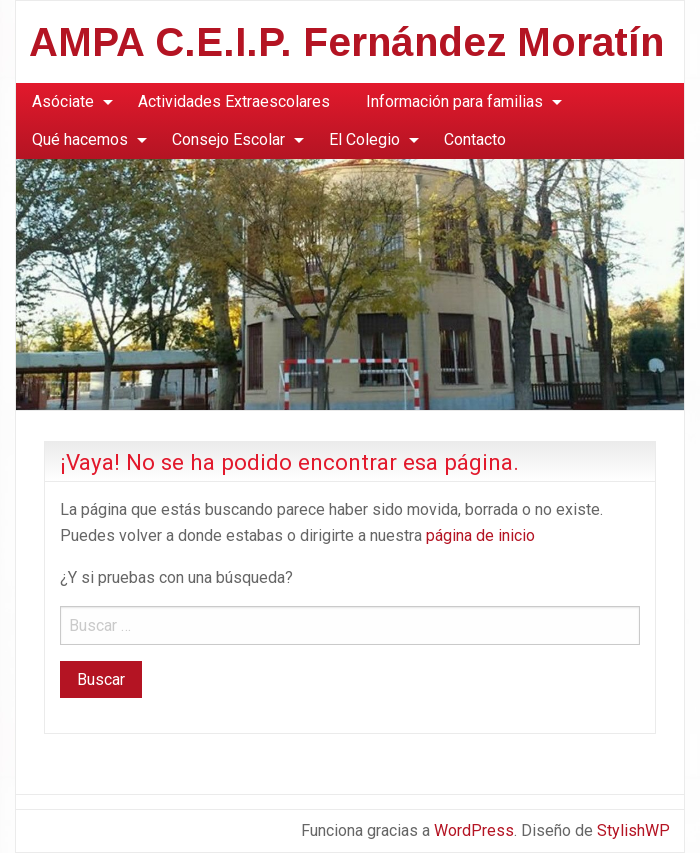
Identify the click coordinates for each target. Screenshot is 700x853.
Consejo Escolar (228, 139)
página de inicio (480, 535)
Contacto (475, 139)
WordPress (474, 830)
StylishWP (633, 830)
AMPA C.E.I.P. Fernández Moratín (346, 42)
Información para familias (454, 101)
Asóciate (63, 101)
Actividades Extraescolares (234, 101)
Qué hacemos (80, 139)
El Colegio (364, 139)
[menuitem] (67, 102)
